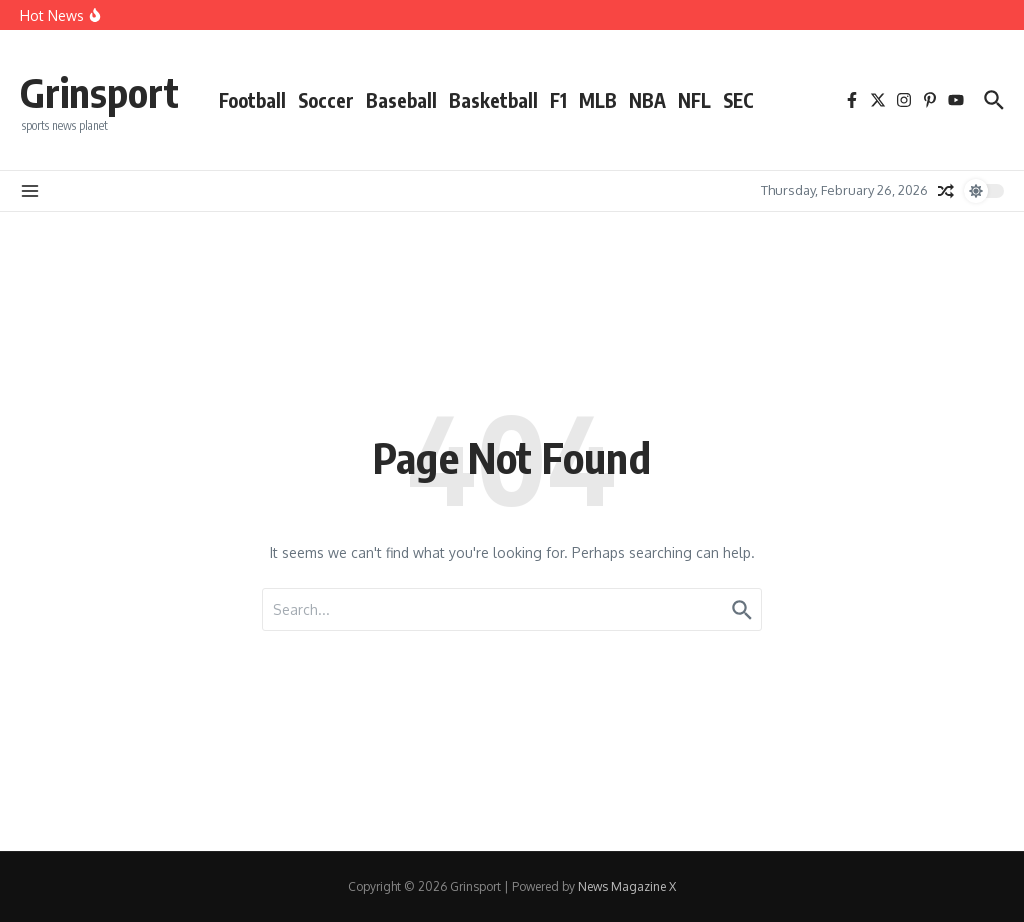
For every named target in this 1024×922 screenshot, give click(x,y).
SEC (738, 100)
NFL (694, 100)
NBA (647, 100)
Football (252, 100)
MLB (598, 100)
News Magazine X (627, 886)
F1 (558, 100)
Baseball (401, 100)
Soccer (326, 100)
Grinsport (99, 92)
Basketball (493, 100)
